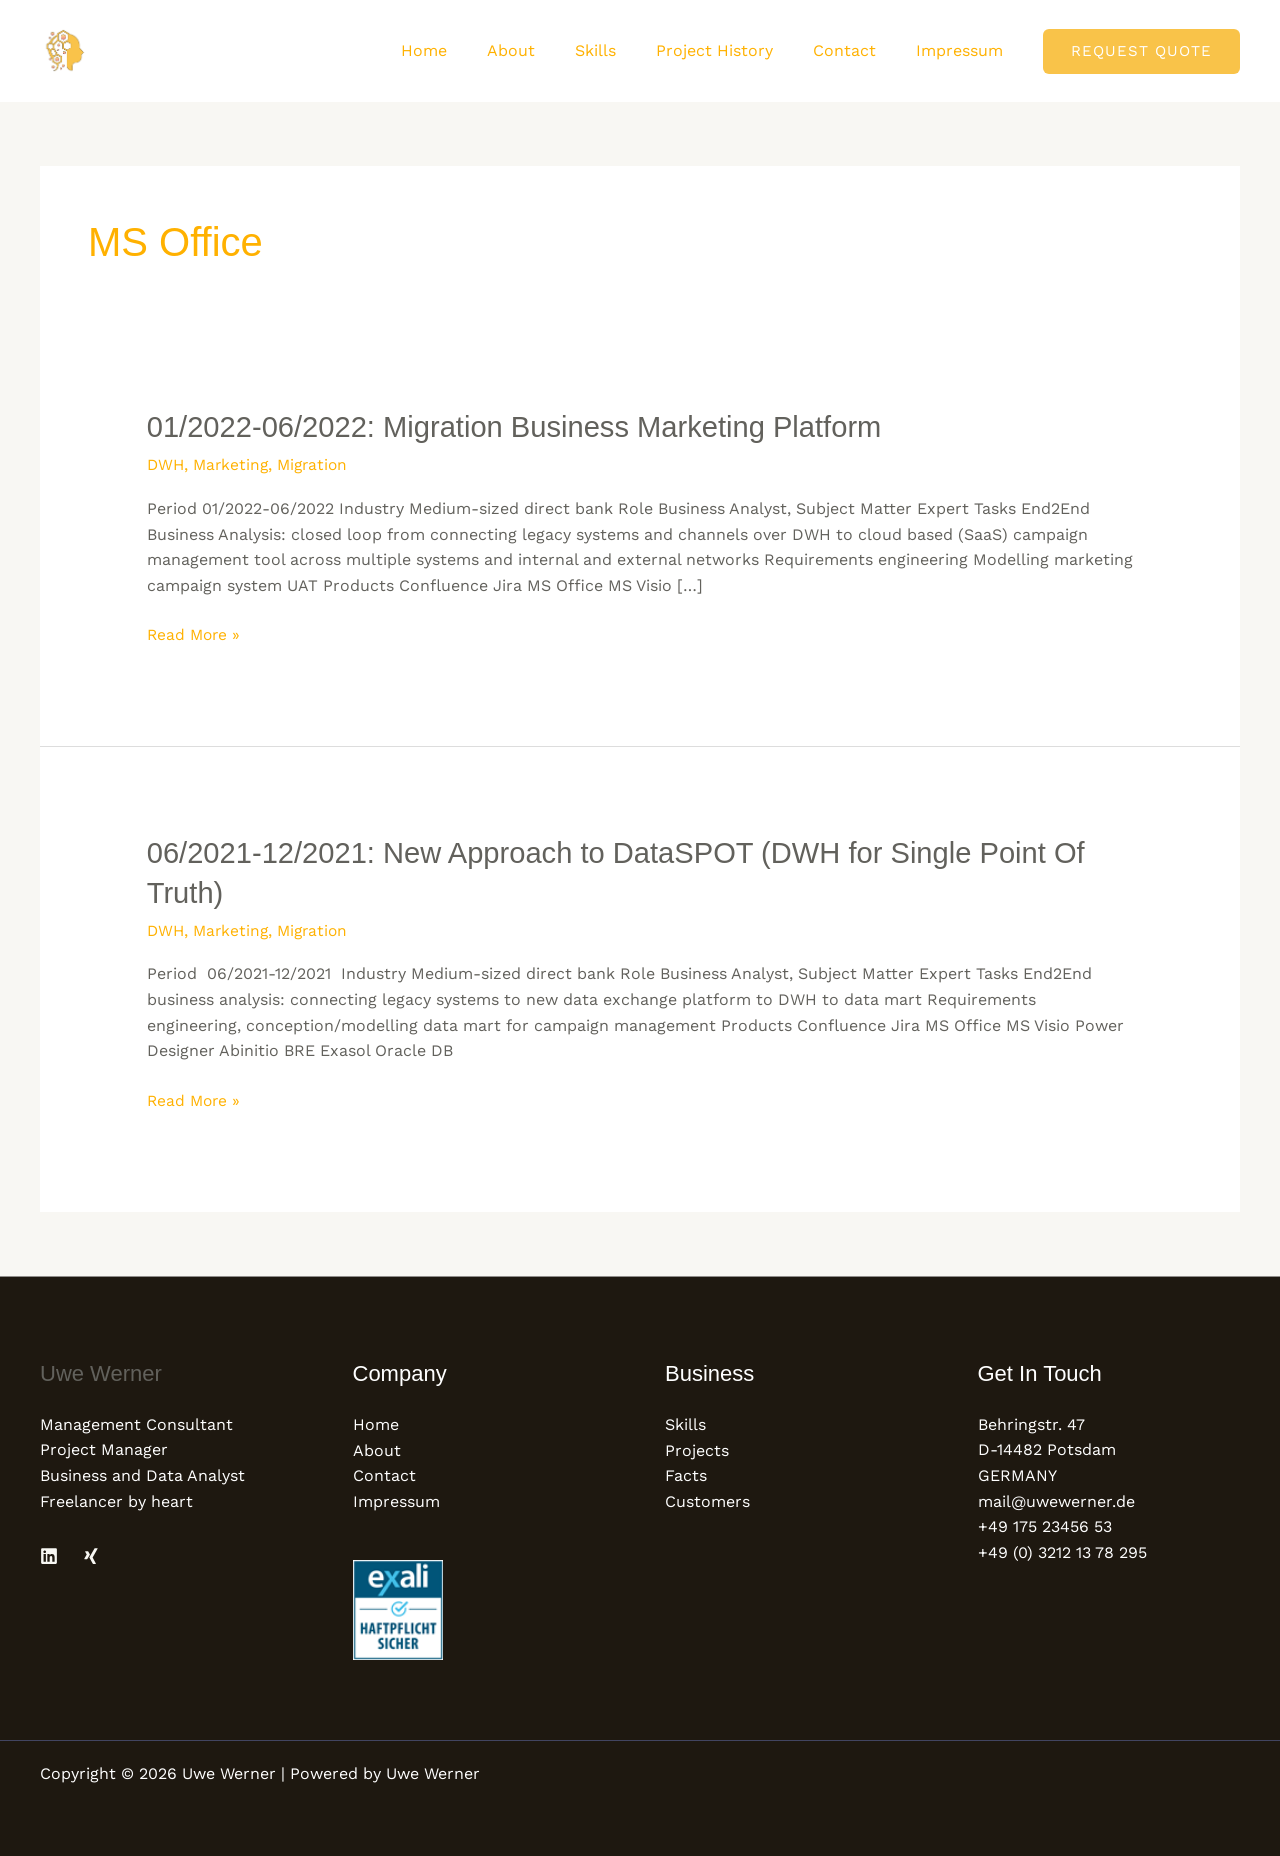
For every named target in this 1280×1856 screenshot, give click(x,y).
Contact (856, 50)
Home (468, 50)
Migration (319, 463)
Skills (623, 50)
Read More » (195, 632)
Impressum (963, 50)
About (547, 50)
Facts (686, 1471)
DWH (166, 463)
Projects (697, 1446)
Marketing (234, 463)
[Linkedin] (49, 1552)
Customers (707, 1497)
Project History (734, 50)
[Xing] (91, 1552)
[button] (1141, 51)
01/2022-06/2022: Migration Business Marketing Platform (525, 426)
